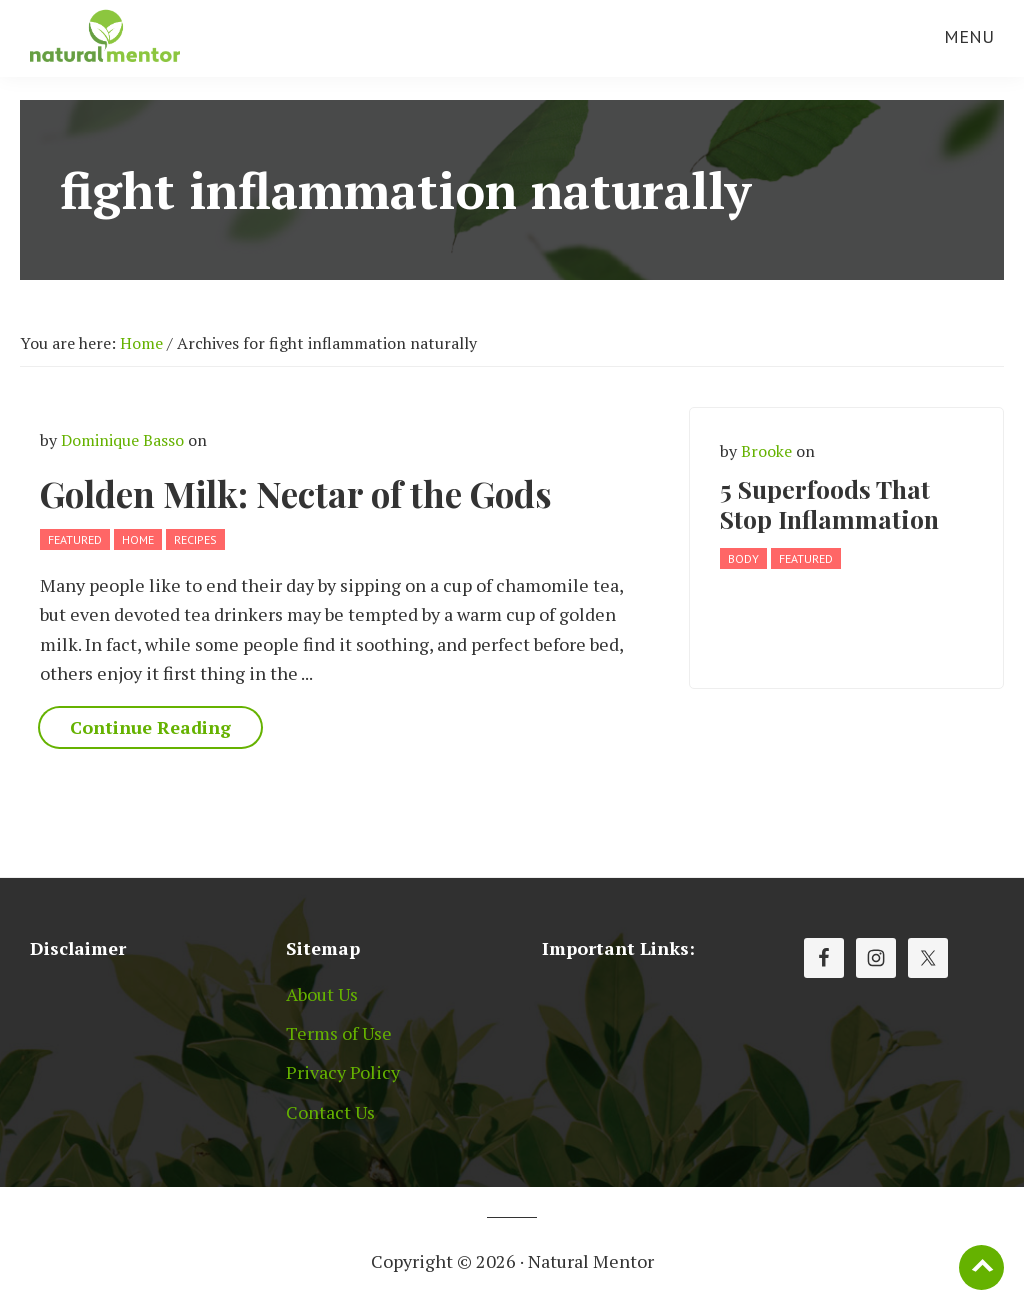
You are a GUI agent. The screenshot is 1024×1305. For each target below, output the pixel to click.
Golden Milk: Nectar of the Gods (296, 493)
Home (138, 539)
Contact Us (330, 1112)
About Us (322, 994)
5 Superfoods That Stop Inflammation (829, 503)
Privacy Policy (343, 1072)
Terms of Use (339, 1033)
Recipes (195, 539)
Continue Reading (150, 727)
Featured (75, 539)
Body (743, 558)
